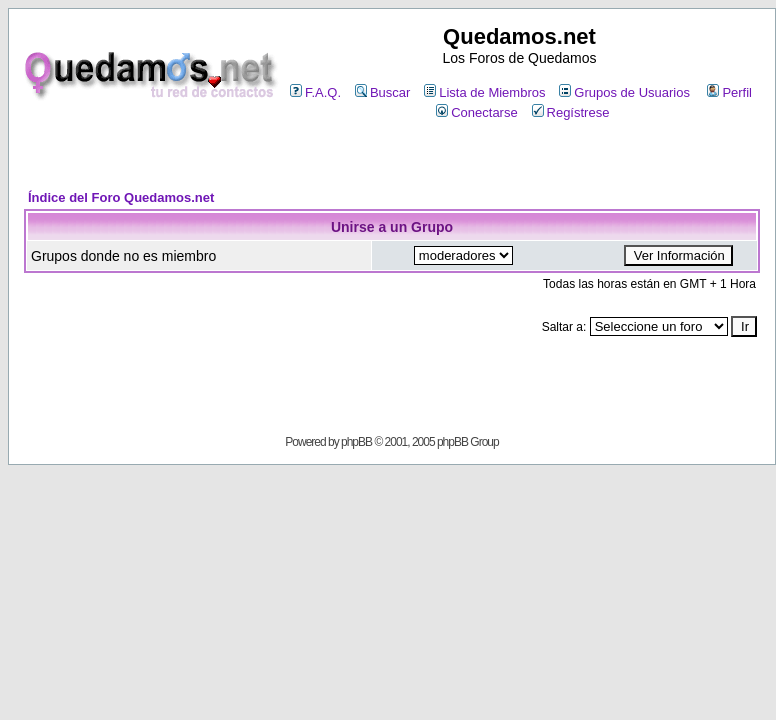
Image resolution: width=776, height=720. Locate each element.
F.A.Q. (315, 92)
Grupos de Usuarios (624, 92)
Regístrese (571, 112)
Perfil (729, 92)
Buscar (382, 92)
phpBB (356, 442)
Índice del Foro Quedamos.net (121, 197)
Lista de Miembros (484, 92)
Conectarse (476, 112)
